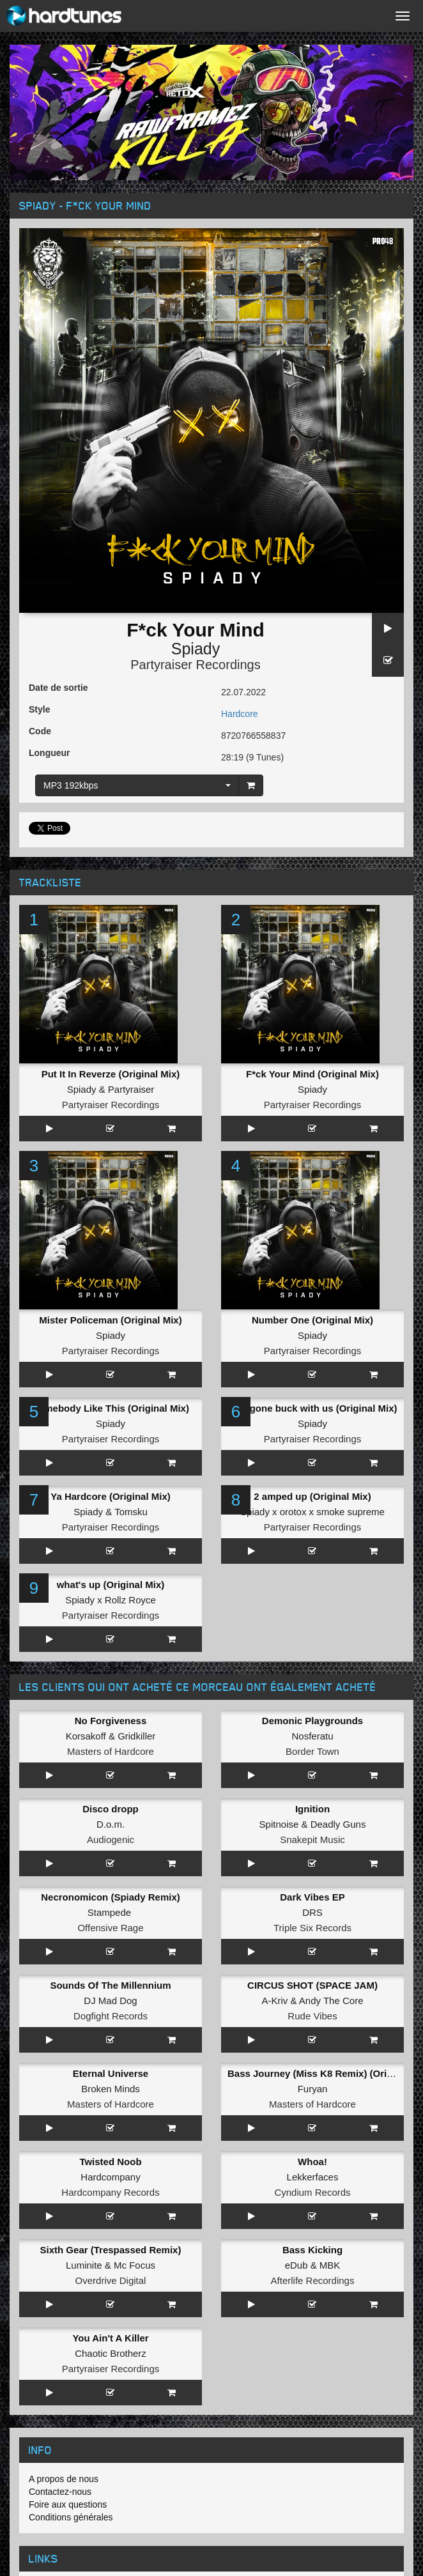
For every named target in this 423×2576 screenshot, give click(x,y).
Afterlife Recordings (313, 2280)
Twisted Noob (110, 2161)
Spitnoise (279, 1824)
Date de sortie (58, 688)
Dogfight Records (110, 2015)
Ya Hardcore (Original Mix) (110, 1496)
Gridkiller (136, 1736)
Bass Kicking (312, 2249)
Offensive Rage (110, 1927)
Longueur (49, 753)
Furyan (313, 2088)
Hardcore (239, 714)
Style (39, 709)
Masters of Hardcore (110, 1751)
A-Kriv (275, 2000)
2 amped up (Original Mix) (312, 1496)
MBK (330, 2265)
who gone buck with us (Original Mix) (312, 1408)
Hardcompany (110, 2176)
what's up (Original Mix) (111, 1584)
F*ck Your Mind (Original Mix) (312, 1073)
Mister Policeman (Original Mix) (110, 1320)
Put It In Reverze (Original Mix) (111, 1073)
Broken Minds (110, 2088)
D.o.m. (110, 1824)
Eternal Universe (110, 2073)
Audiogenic (110, 1839)
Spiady (195, 649)
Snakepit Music (312, 1839)
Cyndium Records (312, 2192)
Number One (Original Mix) (312, 1320)
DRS (312, 1912)
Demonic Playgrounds (312, 1720)
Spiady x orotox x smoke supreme (312, 1511)
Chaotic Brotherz (110, 2353)
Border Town (312, 1751)
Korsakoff (86, 1736)
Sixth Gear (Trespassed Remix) (110, 2249)
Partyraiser (131, 1089)
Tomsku (131, 1511)
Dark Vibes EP (312, 1897)
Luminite (84, 2265)
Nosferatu (312, 1736)
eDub (296, 2265)
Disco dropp (110, 1808)
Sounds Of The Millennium (110, 1985)
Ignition (312, 1808)
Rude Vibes (312, 2015)
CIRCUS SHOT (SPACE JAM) (312, 1985)
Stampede (109, 1912)
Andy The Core (331, 2000)
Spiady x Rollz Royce (110, 1599)
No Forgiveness (111, 1720)
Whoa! (312, 2161)
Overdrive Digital (110, 2280)
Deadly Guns (338, 1824)
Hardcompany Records (110, 2192)
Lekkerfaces (313, 2176)
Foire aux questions (68, 2504)
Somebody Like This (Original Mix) (110, 1408)
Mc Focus (134, 2265)
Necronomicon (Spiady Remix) (110, 1897)
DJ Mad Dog (110, 2000)
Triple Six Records (312, 1927)
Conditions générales (71, 2517)
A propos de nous (63, 2479)
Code (40, 731)
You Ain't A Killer (110, 2338)
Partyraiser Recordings (195, 665)
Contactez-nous (60, 2492)
